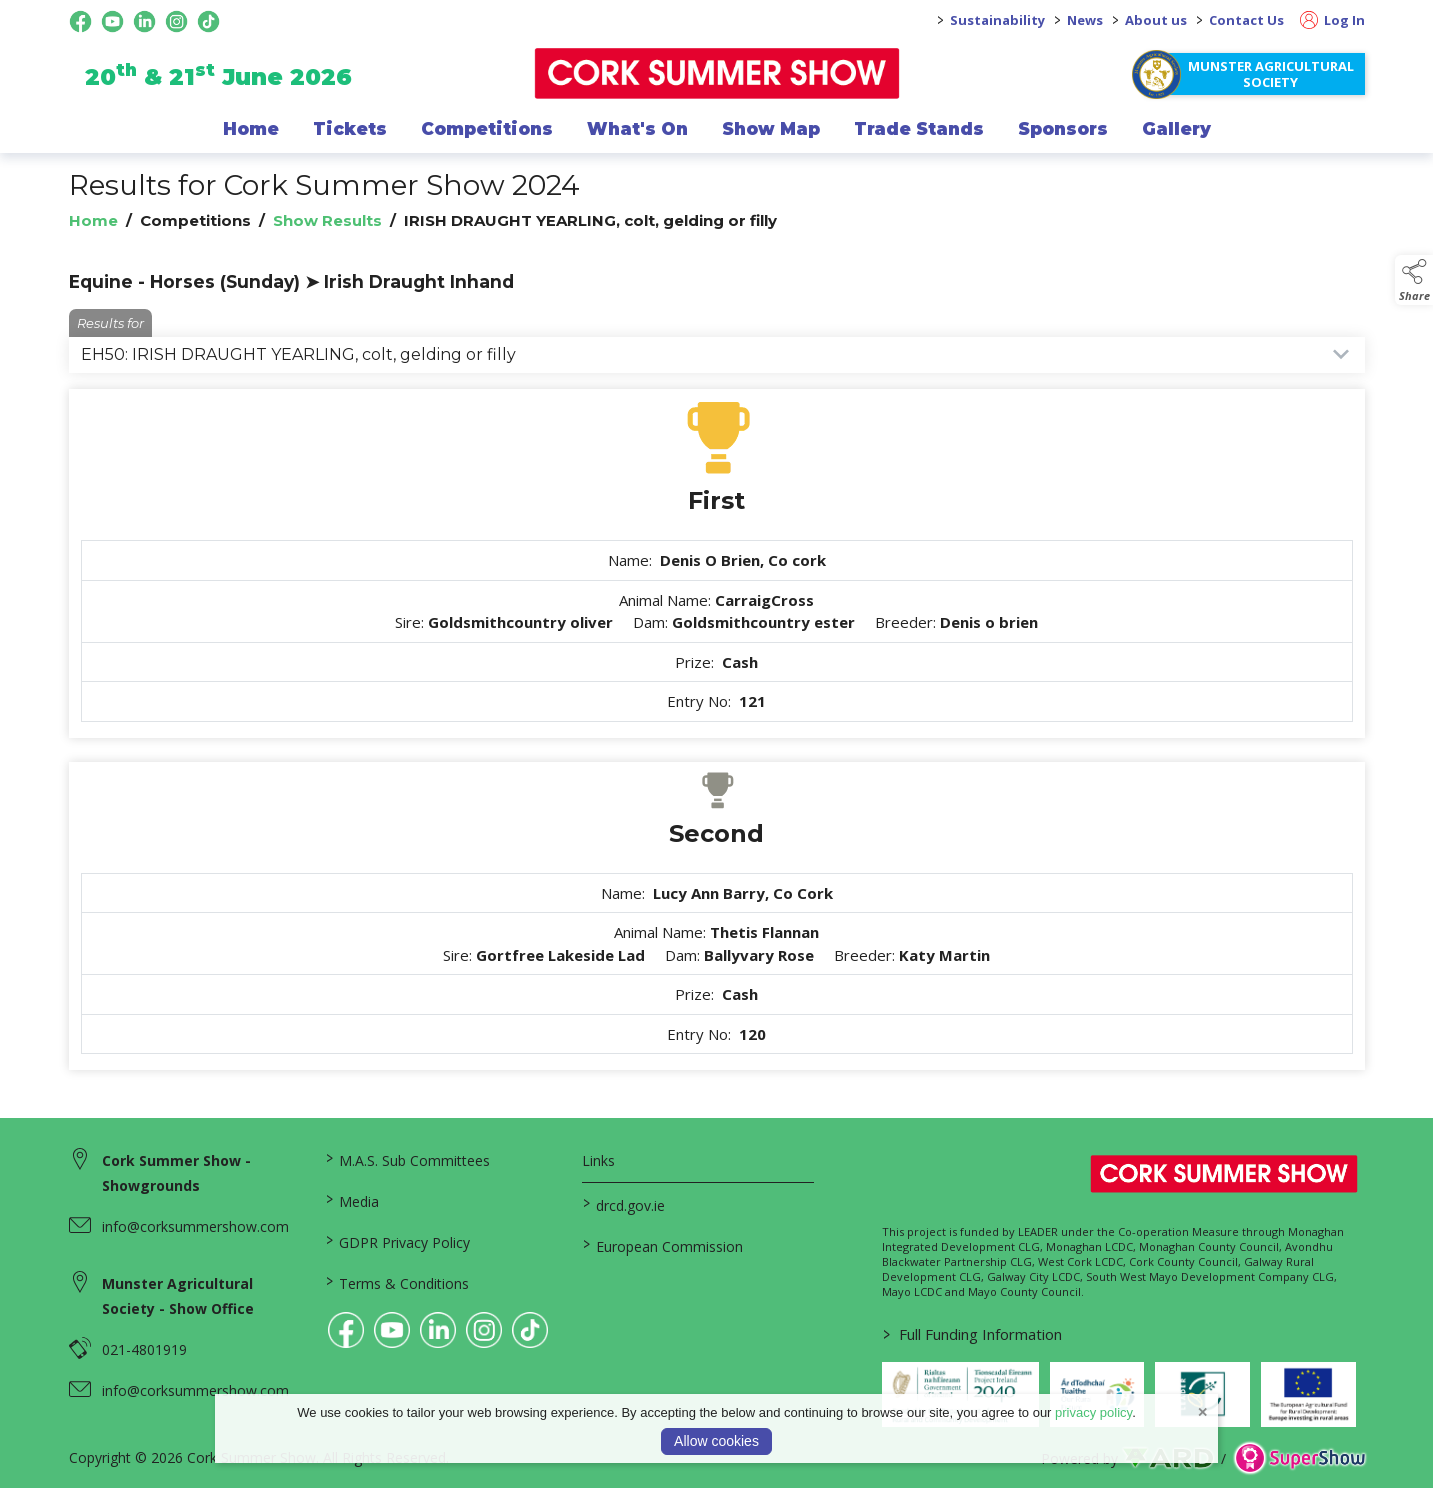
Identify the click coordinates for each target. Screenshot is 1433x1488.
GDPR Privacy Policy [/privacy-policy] (398, 1241)
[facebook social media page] (80, 21)
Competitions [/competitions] (487, 129)
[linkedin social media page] (144, 21)
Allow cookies (716, 1441)
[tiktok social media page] (208, 21)
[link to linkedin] (438, 1330)
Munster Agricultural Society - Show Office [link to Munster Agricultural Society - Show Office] (178, 1296)
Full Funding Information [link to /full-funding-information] (972, 1334)
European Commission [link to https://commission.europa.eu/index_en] (663, 1245)
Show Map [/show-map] (771, 129)
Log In (1332, 20)
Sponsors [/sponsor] (1063, 129)
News (1085, 20)
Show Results (327, 220)
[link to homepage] (716, 73)
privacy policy (1093, 1412)
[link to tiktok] (530, 1330)
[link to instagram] (484, 1330)
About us (1156, 20)
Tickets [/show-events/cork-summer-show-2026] (350, 129)
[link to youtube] (392, 1330)
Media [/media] (352, 1200)
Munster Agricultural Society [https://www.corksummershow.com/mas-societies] (1271, 74)
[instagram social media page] (176, 21)
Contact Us (1246, 20)
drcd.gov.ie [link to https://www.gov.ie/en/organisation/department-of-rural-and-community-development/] (624, 1204)
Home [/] (251, 129)
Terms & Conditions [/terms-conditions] (397, 1282)
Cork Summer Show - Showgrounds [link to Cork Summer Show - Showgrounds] (176, 1173)
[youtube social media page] (112, 21)
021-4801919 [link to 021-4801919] (144, 1349)
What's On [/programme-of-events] (637, 129)
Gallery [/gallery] (1176, 129)
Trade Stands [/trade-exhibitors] (919, 129)
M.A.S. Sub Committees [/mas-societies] (408, 1159)
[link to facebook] (346, 1330)
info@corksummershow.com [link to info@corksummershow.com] (195, 1226)
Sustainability (997, 20)
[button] (1414, 280)
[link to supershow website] (1299, 1458)
